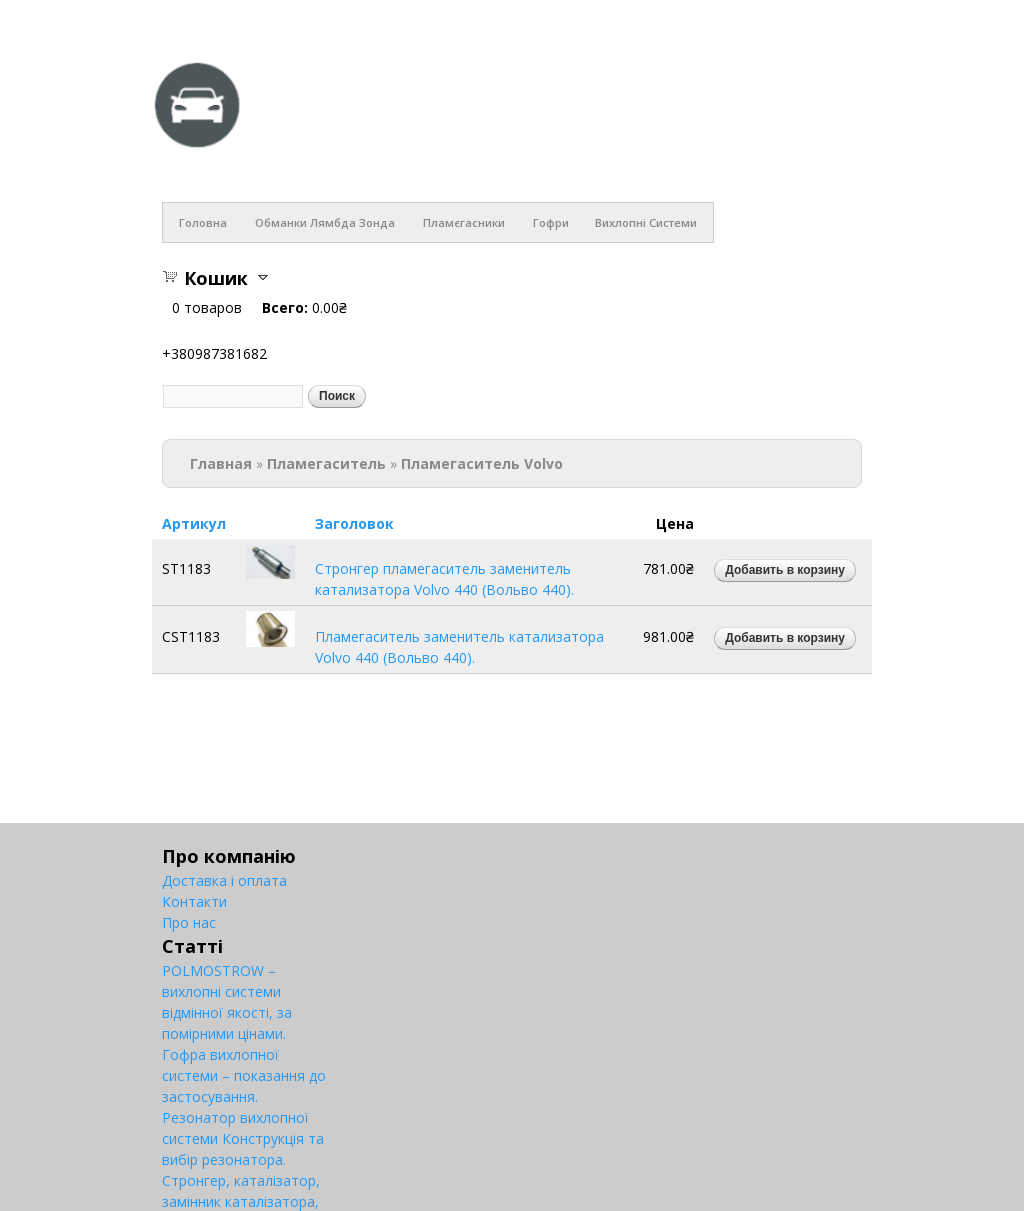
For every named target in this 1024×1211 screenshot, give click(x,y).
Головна (203, 222)
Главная (221, 463)
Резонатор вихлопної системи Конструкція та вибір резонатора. (243, 1138)
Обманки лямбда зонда (325, 222)
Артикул (194, 523)
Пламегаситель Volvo (482, 463)
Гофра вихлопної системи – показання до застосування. (244, 1075)
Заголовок (354, 523)
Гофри (551, 222)
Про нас (189, 922)
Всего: (285, 307)
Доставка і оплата (224, 880)
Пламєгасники (464, 222)
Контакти (194, 901)
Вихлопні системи (646, 222)
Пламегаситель (326, 463)
